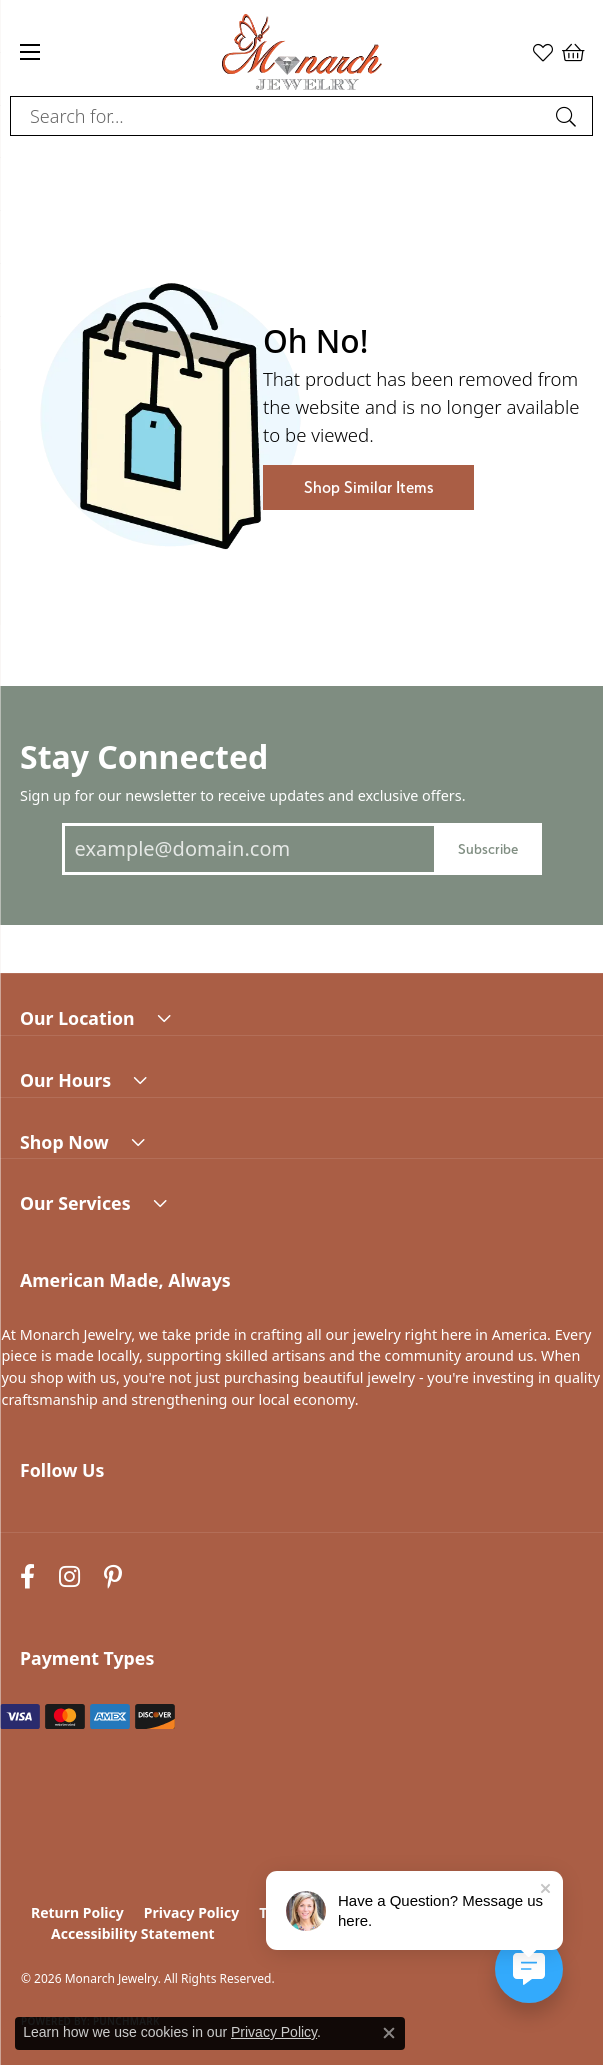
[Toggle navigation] (30, 52)
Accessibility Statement (133, 1933)
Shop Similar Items (368, 487)
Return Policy (77, 1912)
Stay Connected (144, 756)
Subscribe (488, 848)
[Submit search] (569, 116)
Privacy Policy (191, 1912)
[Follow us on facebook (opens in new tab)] (27, 1577)
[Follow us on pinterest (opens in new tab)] (113, 1577)
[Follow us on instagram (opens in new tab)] (69, 1577)
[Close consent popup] (389, 2033)
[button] (543, 52)
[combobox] (278, 116)
